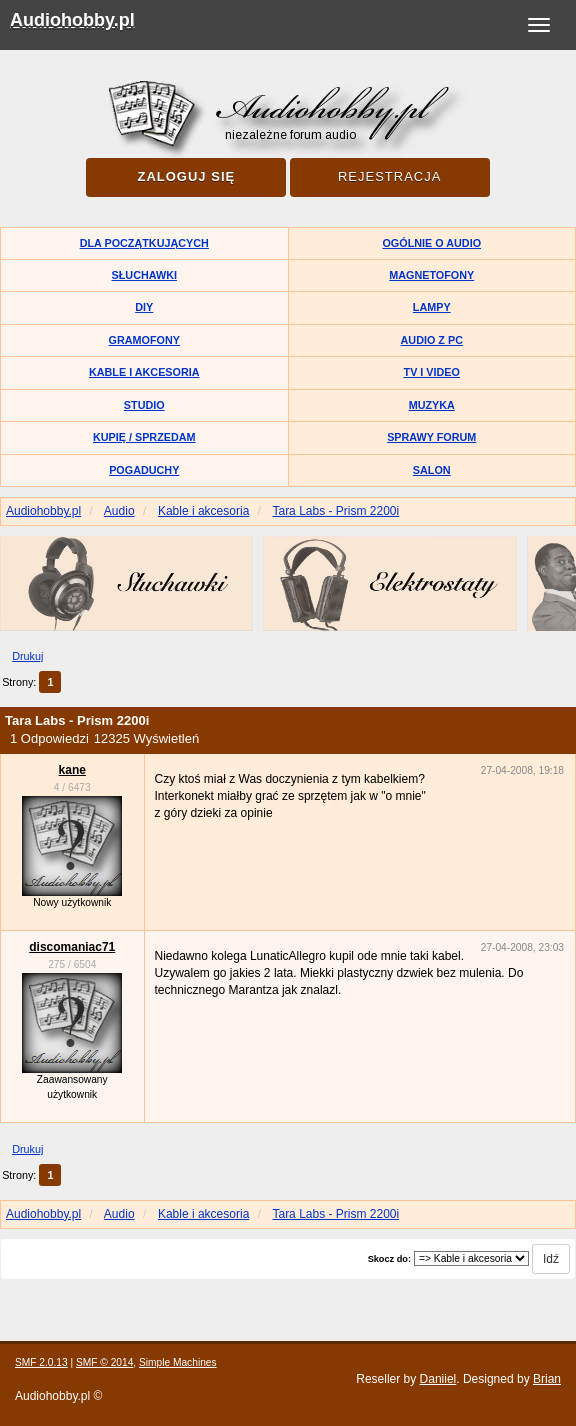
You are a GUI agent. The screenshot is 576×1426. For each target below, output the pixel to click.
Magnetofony (431, 275)
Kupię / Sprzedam (144, 437)
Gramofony (144, 340)
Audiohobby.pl (72, 20)
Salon (432, 470)
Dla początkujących (144, 243)
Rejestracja (389, 176)
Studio (144, 405)
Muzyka (432, 405)
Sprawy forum (431, 437)
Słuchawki (144, 275)
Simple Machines (178, 1362)
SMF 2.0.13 (41, 1362)
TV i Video (432, 372)
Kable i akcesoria (144, 372)
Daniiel (438, 1379)
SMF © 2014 (104, 1362)
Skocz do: (389, 1259)
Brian (547, 1379)
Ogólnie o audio (431, 243)
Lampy (432, 307)
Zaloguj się (186, 176)
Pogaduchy (144, 470)
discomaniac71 (72, 947)
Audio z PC (432, 340)
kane (72, 770)
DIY (144, 307)
